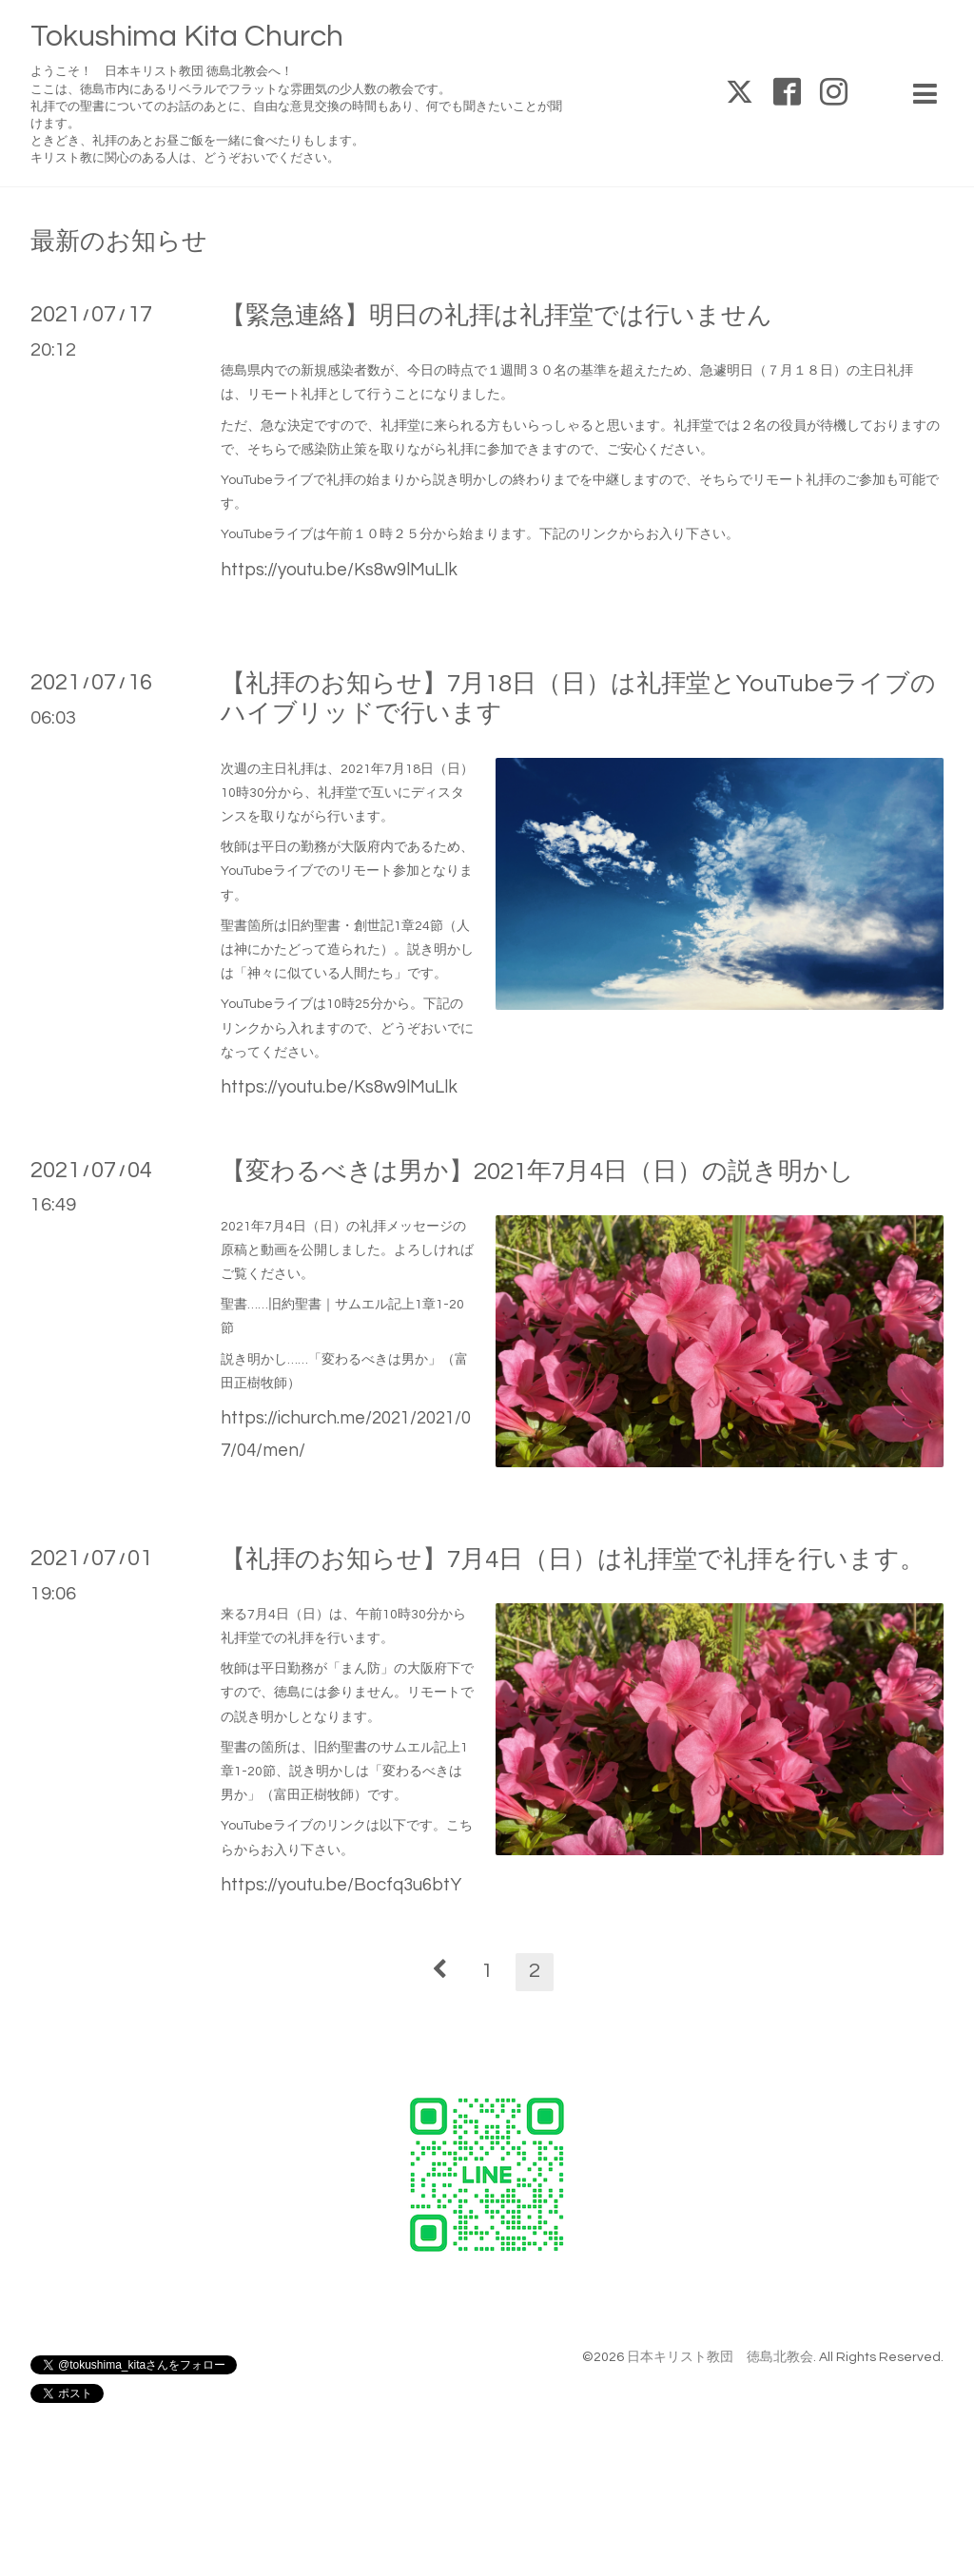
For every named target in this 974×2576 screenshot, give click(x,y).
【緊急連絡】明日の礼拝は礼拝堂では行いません (496, 315)
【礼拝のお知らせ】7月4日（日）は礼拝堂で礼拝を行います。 (573, 1559)
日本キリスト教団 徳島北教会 (720, 2357)
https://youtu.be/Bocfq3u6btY (341, 1885)
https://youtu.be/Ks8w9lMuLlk (339, 570)
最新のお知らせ (118, 241)
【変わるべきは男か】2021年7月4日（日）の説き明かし (537, 1171)
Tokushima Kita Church (186, 36)
